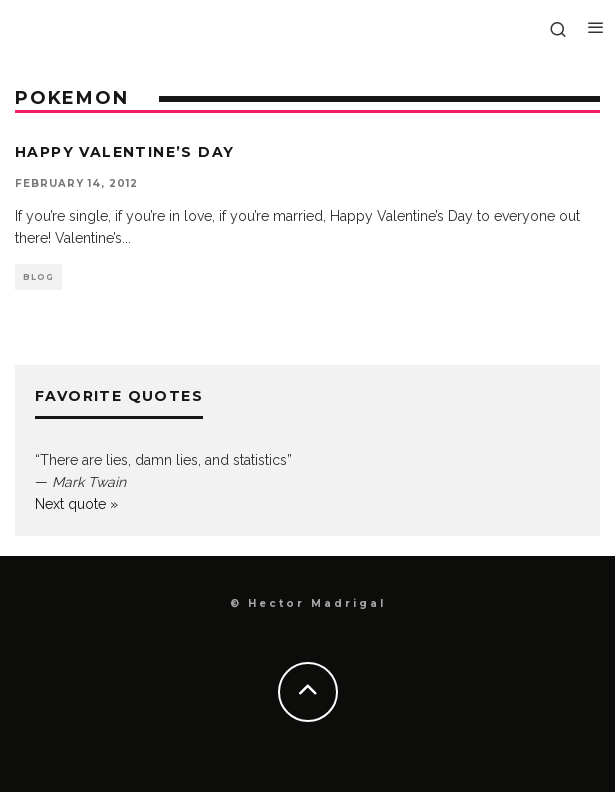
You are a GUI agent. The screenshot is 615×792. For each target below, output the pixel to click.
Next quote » (76, 504)
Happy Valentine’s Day (124, 152)
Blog (38, 277)
